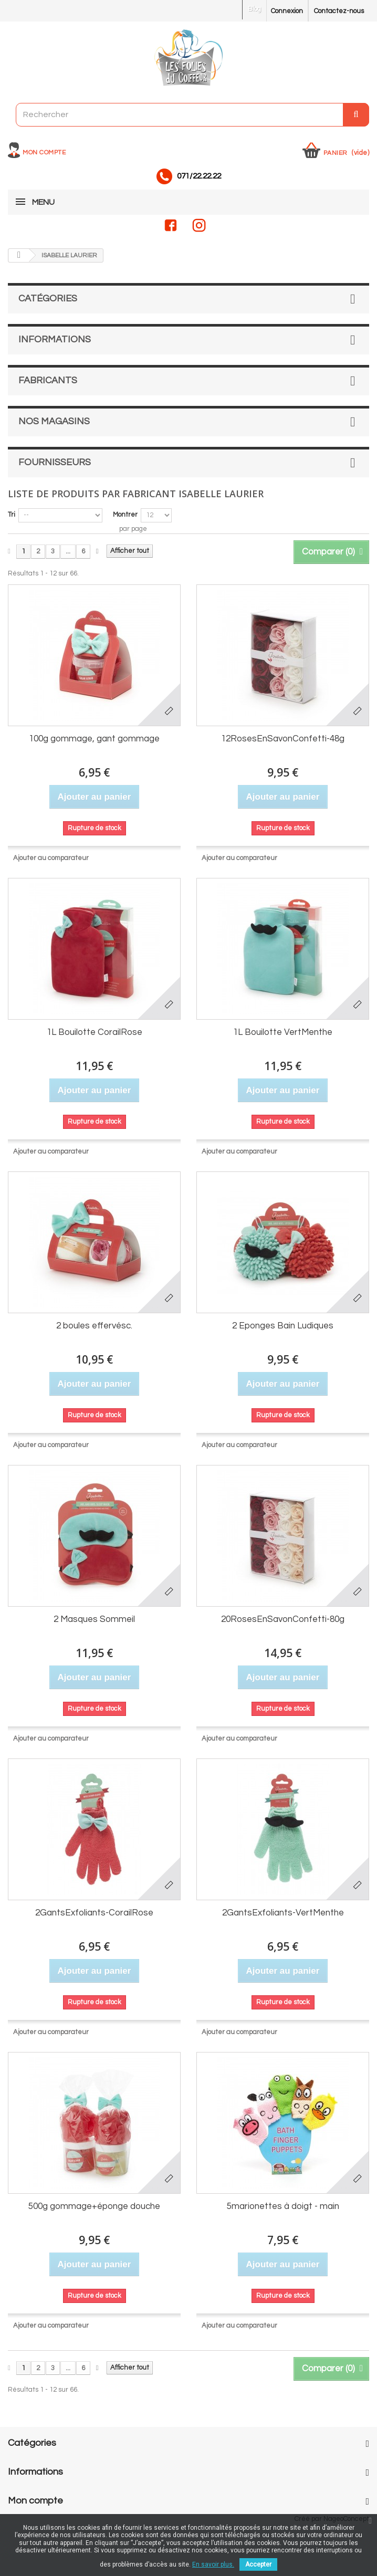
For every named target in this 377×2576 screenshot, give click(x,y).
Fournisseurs (54, 462)
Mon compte (44, 152)
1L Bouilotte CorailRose (94, 1032)
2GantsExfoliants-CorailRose (94, 1913)
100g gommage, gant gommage (94, 739)
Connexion (287, 11)
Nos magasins (54, 421)
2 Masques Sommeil (94, 1619)
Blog (254, 9)
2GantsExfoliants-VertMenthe (283, 1913)
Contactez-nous (339, 11)
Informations (54, 339)
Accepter (258, 2564)
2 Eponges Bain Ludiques (282, 1326)
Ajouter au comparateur (51, 858)
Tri (11, 514)
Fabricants (47, 380)
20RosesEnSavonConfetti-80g (282, 1619)
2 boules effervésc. (94, 1326)
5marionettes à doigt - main (283, 2206)
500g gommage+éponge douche (94, 2206)
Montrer (125, 514)
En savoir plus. (213, 2564)
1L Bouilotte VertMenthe (282, 1032)
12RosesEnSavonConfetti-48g (282, 739)
